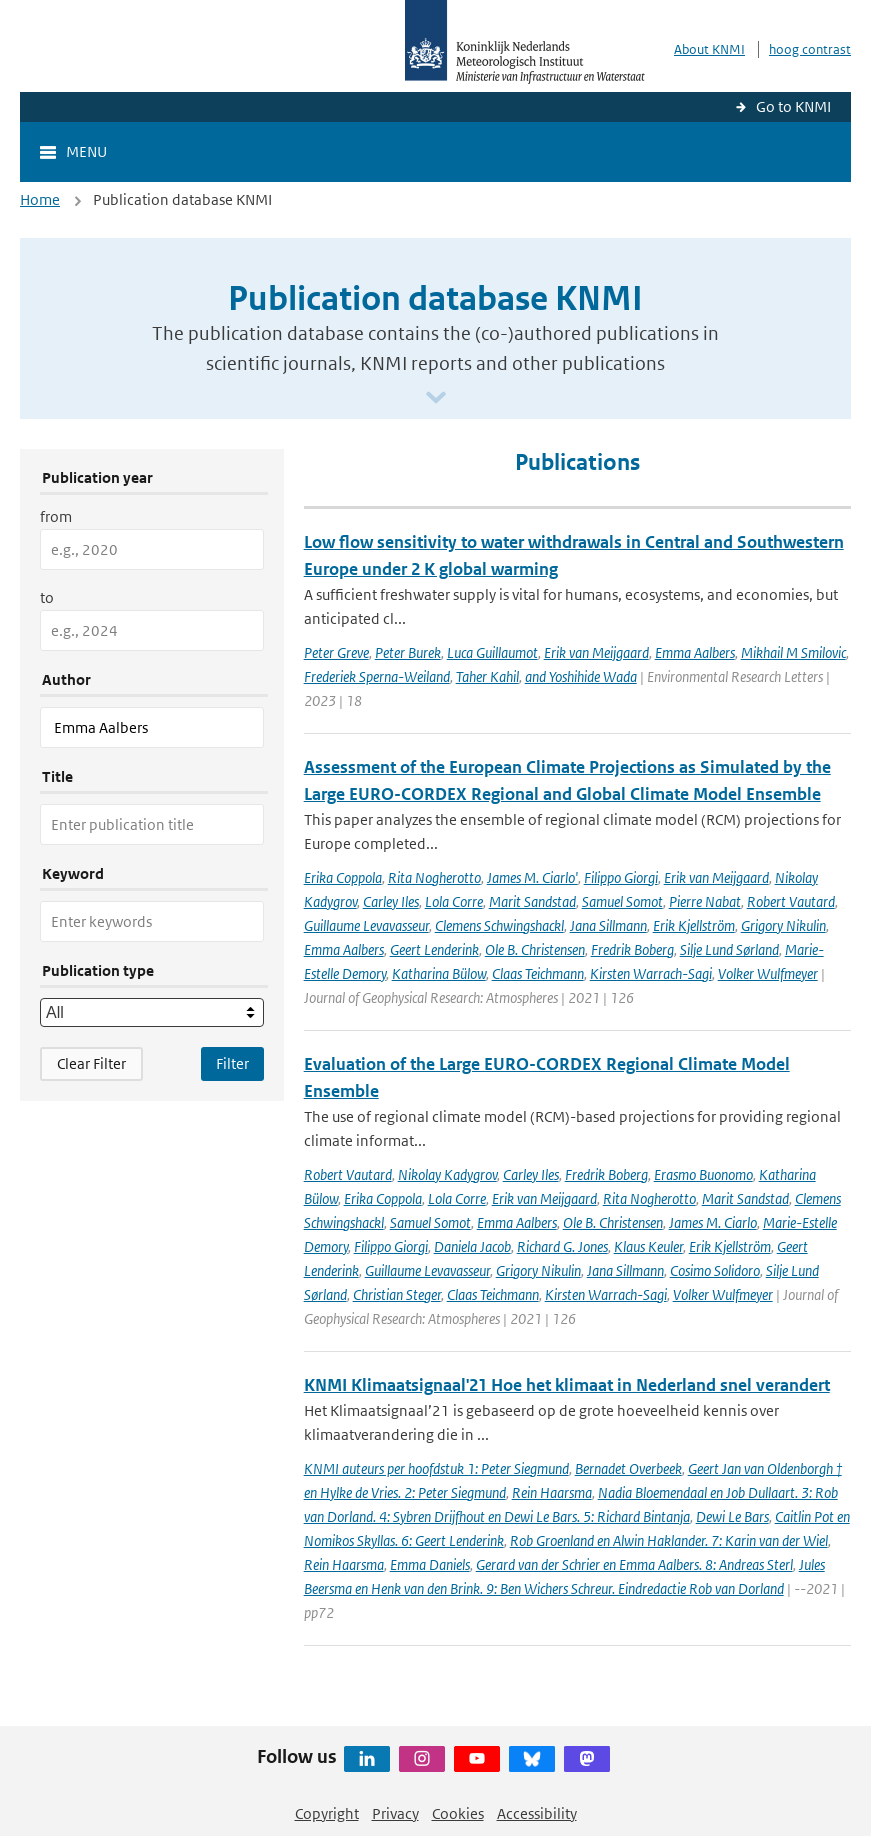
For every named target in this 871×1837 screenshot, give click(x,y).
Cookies (458, 1813)
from (56, 516)
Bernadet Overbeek (628, 1468)
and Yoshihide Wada (581, 676)
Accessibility (537, 1813)
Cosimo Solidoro (715, 1270)
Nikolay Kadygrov (447, 1174)
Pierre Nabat (705, 901)
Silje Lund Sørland (729, 949)
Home (40, 199)
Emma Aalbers (695, 652)
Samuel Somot (622, 901)
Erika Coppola (343, 877)
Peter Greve (336, 652)
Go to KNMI (793, 106)
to (47, 597)
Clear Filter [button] (91, 1063)
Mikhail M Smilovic (793, 652)
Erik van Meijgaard (596, 652)
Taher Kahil (487, 676)
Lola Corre (454, 901)
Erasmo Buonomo (703, 1174)
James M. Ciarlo (713, 1222)
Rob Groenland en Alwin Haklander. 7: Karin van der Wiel (669, 1540)
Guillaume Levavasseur (366, 925)
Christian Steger (397, 1294)
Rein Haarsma (552, 1492)
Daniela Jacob (472, 1246)
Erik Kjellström (694, 925)
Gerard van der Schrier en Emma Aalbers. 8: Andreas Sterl (634, 1564)
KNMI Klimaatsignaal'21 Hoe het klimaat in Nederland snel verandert (567, 1385)
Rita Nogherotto (434, 877)
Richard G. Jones (562, 1246)
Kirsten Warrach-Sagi (651, 973)
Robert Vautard (791, 901)
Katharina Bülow (439, 973)
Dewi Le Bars (732, 1516)
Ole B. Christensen (535, 949)
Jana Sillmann (608, 925)
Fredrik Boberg (632, 949)
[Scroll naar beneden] (436, 398)
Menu (86, 151)
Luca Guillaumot (492, 652)
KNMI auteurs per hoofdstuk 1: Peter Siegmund (436, 1468)
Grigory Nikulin (783, 925)
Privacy (395, 1813)
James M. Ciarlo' (532, 877)
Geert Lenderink (434, 949)
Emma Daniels (430, 1564)
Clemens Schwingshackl (499, 925)
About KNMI (709, 49)
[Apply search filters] (232, 1064)
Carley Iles (391, 901)
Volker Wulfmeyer (768, 973)
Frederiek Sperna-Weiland (377, 676)
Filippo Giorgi (621, 877)
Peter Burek (408, 652)
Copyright (327, 1813)
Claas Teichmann (538, 973)
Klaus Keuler (648, 1246)
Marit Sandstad (532, 901)
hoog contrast (810, 49)
